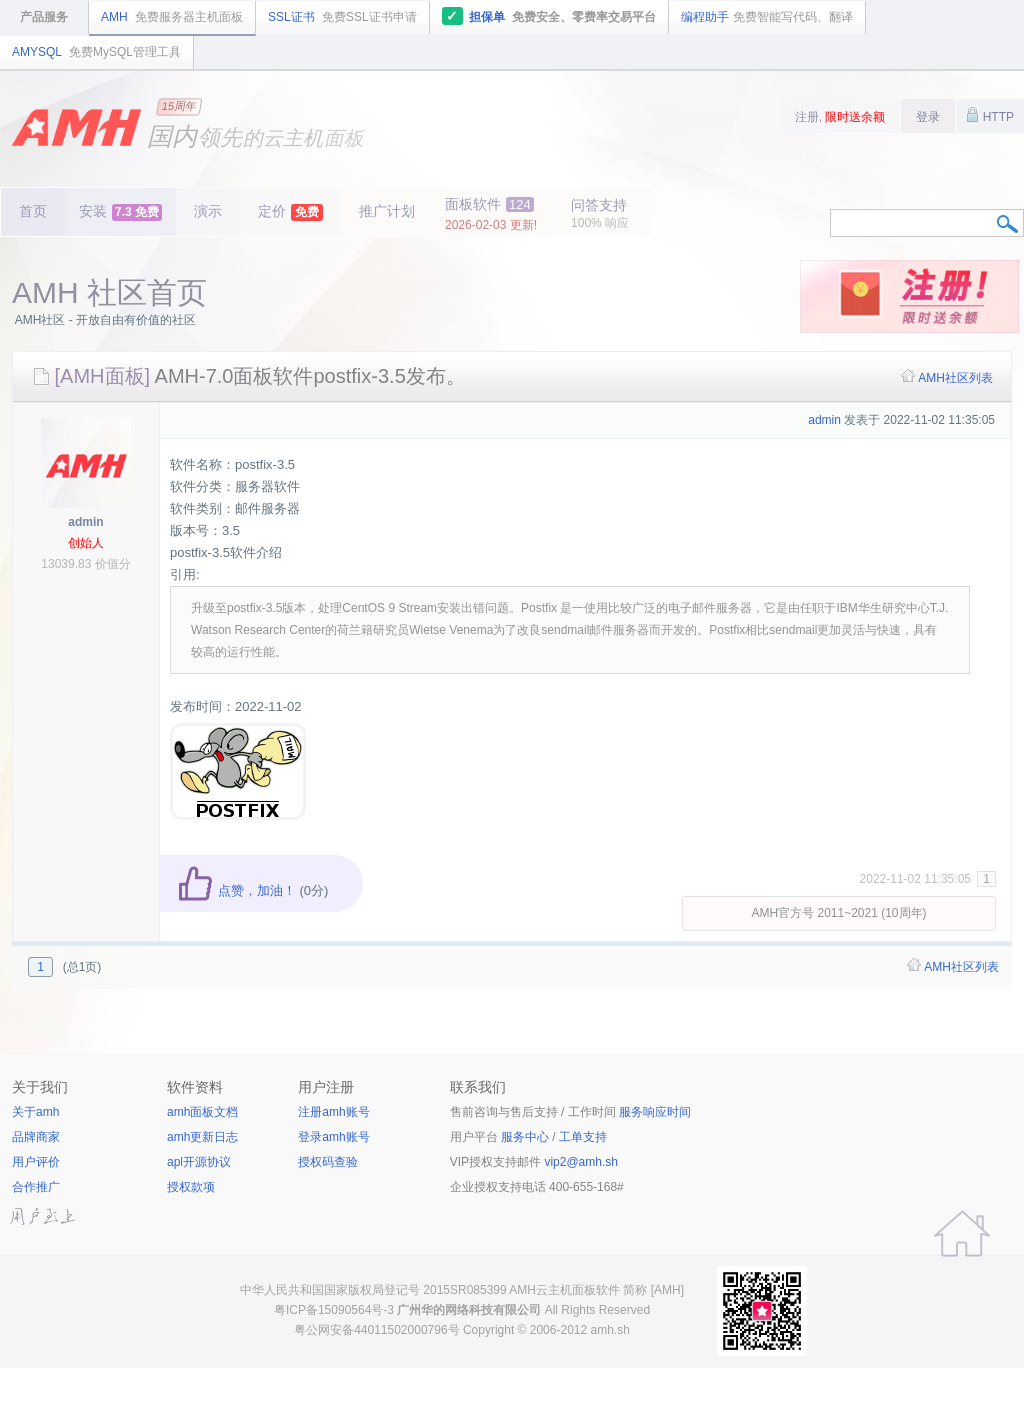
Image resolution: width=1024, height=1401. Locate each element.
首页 (33, 211)
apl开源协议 (199, 1162)
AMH (172, 17)
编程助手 (767, 17)
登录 (928, 117)
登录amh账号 (333, 1137)
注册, (840, 117)
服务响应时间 (655, 1112)
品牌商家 (36, 1137)
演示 (208, 211)
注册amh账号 (333, 1112)
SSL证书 (342, 17)
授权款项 (191, 1187)
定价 (290, 212)
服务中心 (525, 1137)
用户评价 (36, 1162)
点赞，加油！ (236, 890)
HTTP (990, 115)
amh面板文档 (202, 1112)
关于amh (35, 1112)
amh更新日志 (202, 1137)
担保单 (549, 16)
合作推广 (36, 1187)
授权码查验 (328, 1162)
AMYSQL (96, 52)
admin (85, 522)
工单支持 (583, 1137)
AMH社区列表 (955, 378)
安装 (120, 212)
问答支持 (600, 213)
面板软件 (491, 214)
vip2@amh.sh (581, 1162)
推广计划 (387, 211)
